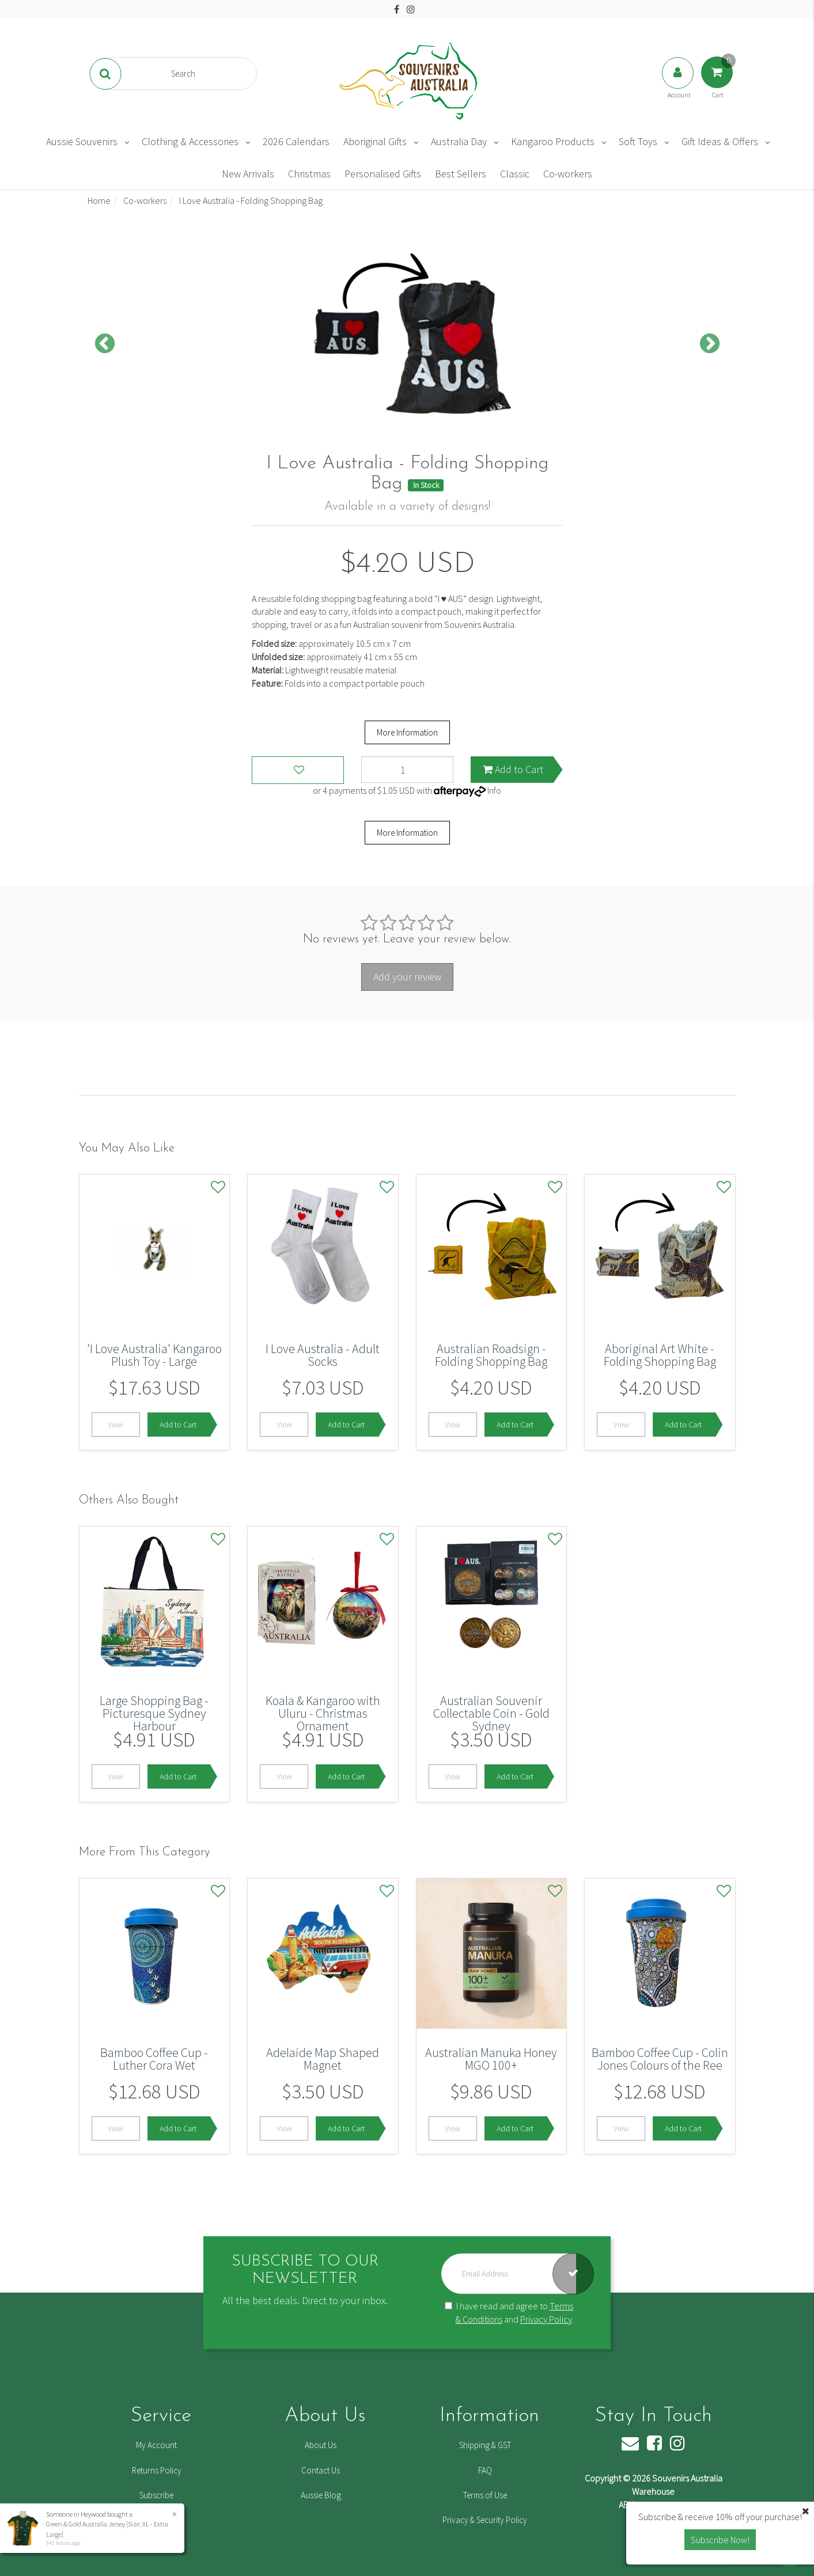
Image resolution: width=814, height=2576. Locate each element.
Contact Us (320, 2470)
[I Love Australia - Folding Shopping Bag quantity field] (407, 769)
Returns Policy (156, 2470)
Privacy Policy (546, 2319)
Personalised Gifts (382, 173)
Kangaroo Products (553, 141)
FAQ (485, 2470)
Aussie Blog (321, 2495)
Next (709, 344)
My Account (156, 2444)
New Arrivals (248, 173)
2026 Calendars (296, 141)
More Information (407, 732)
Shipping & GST (485, 2444)
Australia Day (459, 141)
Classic (514, 173)
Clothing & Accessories (190, 141)
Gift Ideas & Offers (720, 141)
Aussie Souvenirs (82, 141)
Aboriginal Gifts (375, 141)
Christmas (309, 173)
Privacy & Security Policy (484, 2519)
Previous (104, 344)
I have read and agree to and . (509, 2312)
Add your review (407, 976)
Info (494, 790)
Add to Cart (513, 769)
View (115, 1424)
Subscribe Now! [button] (720, 2539)
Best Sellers (460, 173)
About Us (320, 2444)
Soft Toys (638, 141)
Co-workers (567, 173)
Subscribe (156, 2495)
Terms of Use (485, 2495)
